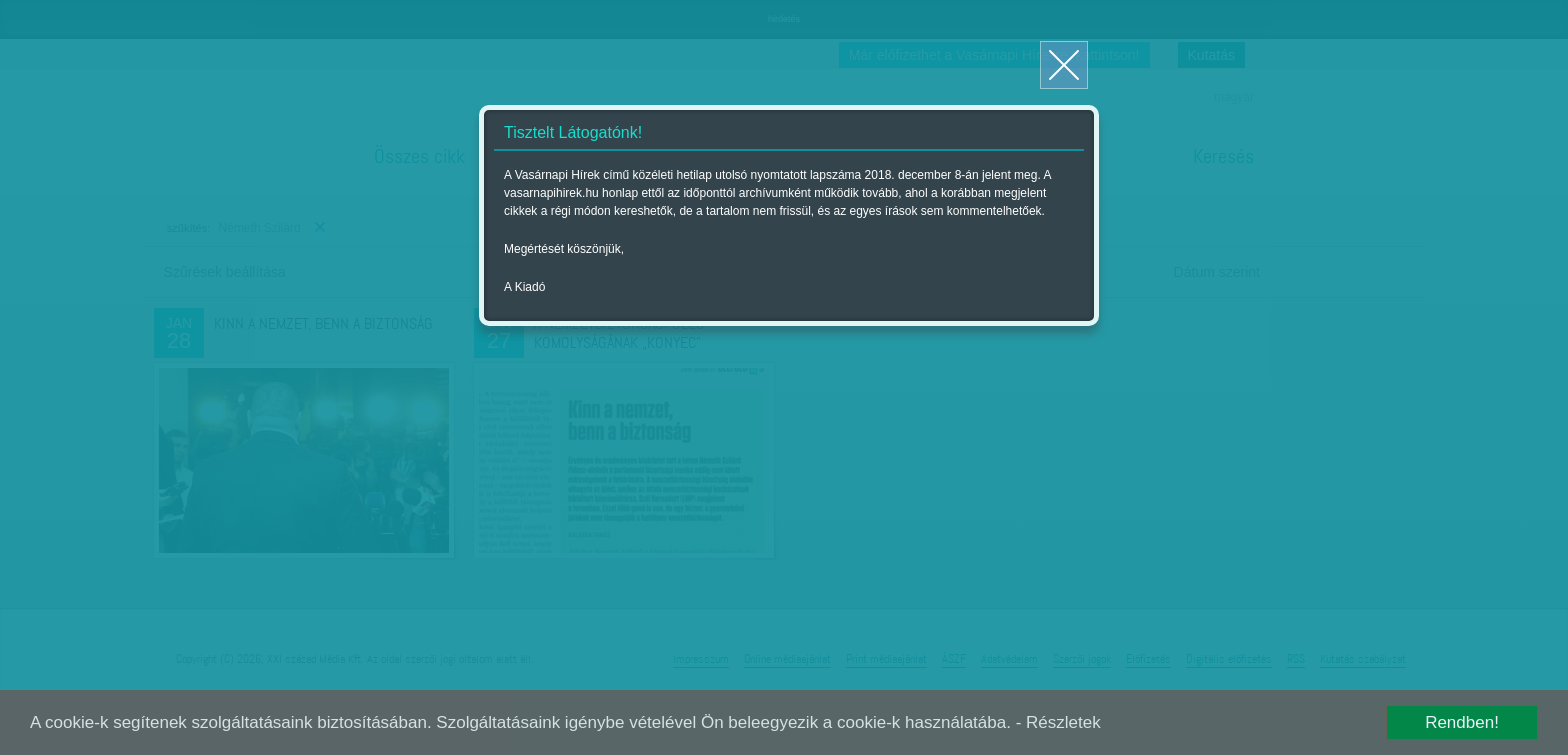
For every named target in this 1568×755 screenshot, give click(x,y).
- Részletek (1058, 722)
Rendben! (1462, 722)
